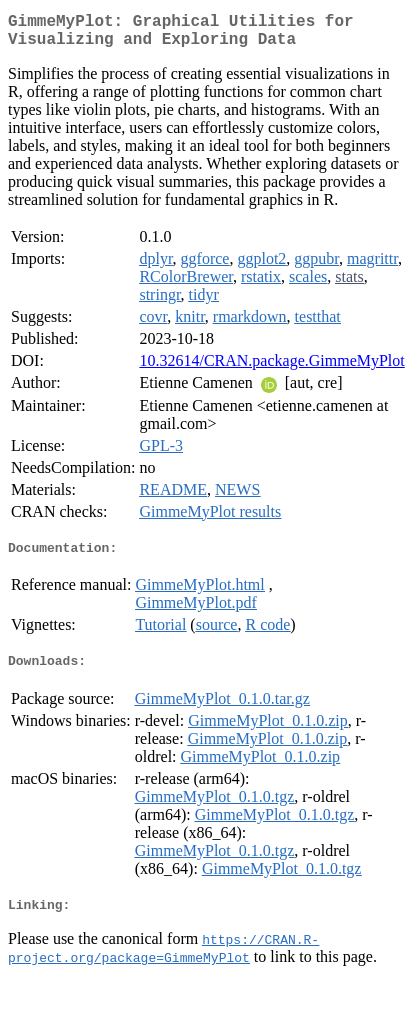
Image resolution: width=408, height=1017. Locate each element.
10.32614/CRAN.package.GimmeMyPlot (271, 368)
